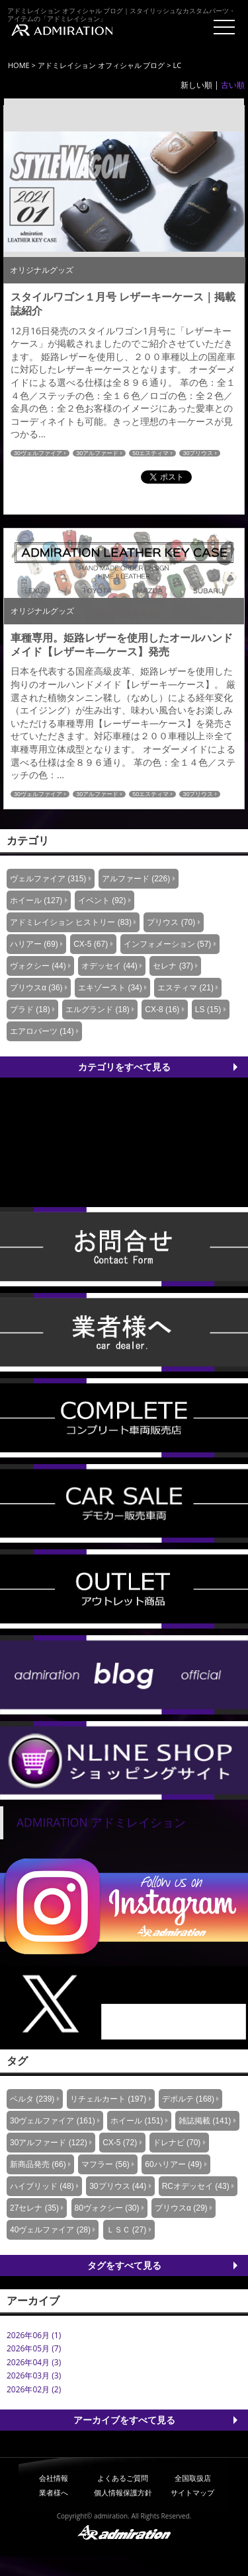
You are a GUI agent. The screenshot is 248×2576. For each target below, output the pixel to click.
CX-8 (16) (162, 1009)
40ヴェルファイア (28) (50, 2229)
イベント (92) (102, 900)
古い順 (233, 85)
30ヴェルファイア (38, 453)
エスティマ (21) (185, 987)
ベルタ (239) (32, 2099)
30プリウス (198, 453)
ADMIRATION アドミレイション (101, 1822)
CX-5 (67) (90, 944)
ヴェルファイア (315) (48, 878)
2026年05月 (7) (34, 2348)
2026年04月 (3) (34, 2362)
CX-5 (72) (120, 2142)
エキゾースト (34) (110, 987)
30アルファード (97, 453)
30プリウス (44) (117, 2186)
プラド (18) (30, 1009)
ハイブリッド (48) (42, 2186)
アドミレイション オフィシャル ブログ (101, 65)
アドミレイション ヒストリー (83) (71, 922)
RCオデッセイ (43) (195, 2186)
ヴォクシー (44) (38, 966)
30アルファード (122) (48, 2142)
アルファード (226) (136, 878)
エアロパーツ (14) (42, 1031)
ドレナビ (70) (177, 2142)
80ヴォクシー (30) (107, 2208)
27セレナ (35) (34, 2208)
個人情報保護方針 (123, 2492)
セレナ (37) (173, 966)
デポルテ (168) (188, 2099)
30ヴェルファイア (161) (52, 2120)
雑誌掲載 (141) (205, 2120)
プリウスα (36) (36, 987)
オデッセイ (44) (109, 966)
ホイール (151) (136, 2120)
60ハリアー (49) (173, 2164)
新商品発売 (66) (38, 2164)
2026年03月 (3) (34, 2375)
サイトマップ (192, 2492)
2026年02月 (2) (34, 2389)
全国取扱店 (193, 2478)
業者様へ (53, 2492)
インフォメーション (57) (168, 944)
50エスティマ (150, 453)
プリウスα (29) (181, 2208)
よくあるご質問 (122, 2478)
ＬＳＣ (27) (126, 2229)
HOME (19, 65)
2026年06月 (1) (34, 2335)
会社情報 (53, 2478)
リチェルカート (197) (108, 2099)
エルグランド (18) (97, 1009)
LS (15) (208, 1009)
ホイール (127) (36, 900)
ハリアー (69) (34, 944)
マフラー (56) (105, 2164)
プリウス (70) (171, 922)
